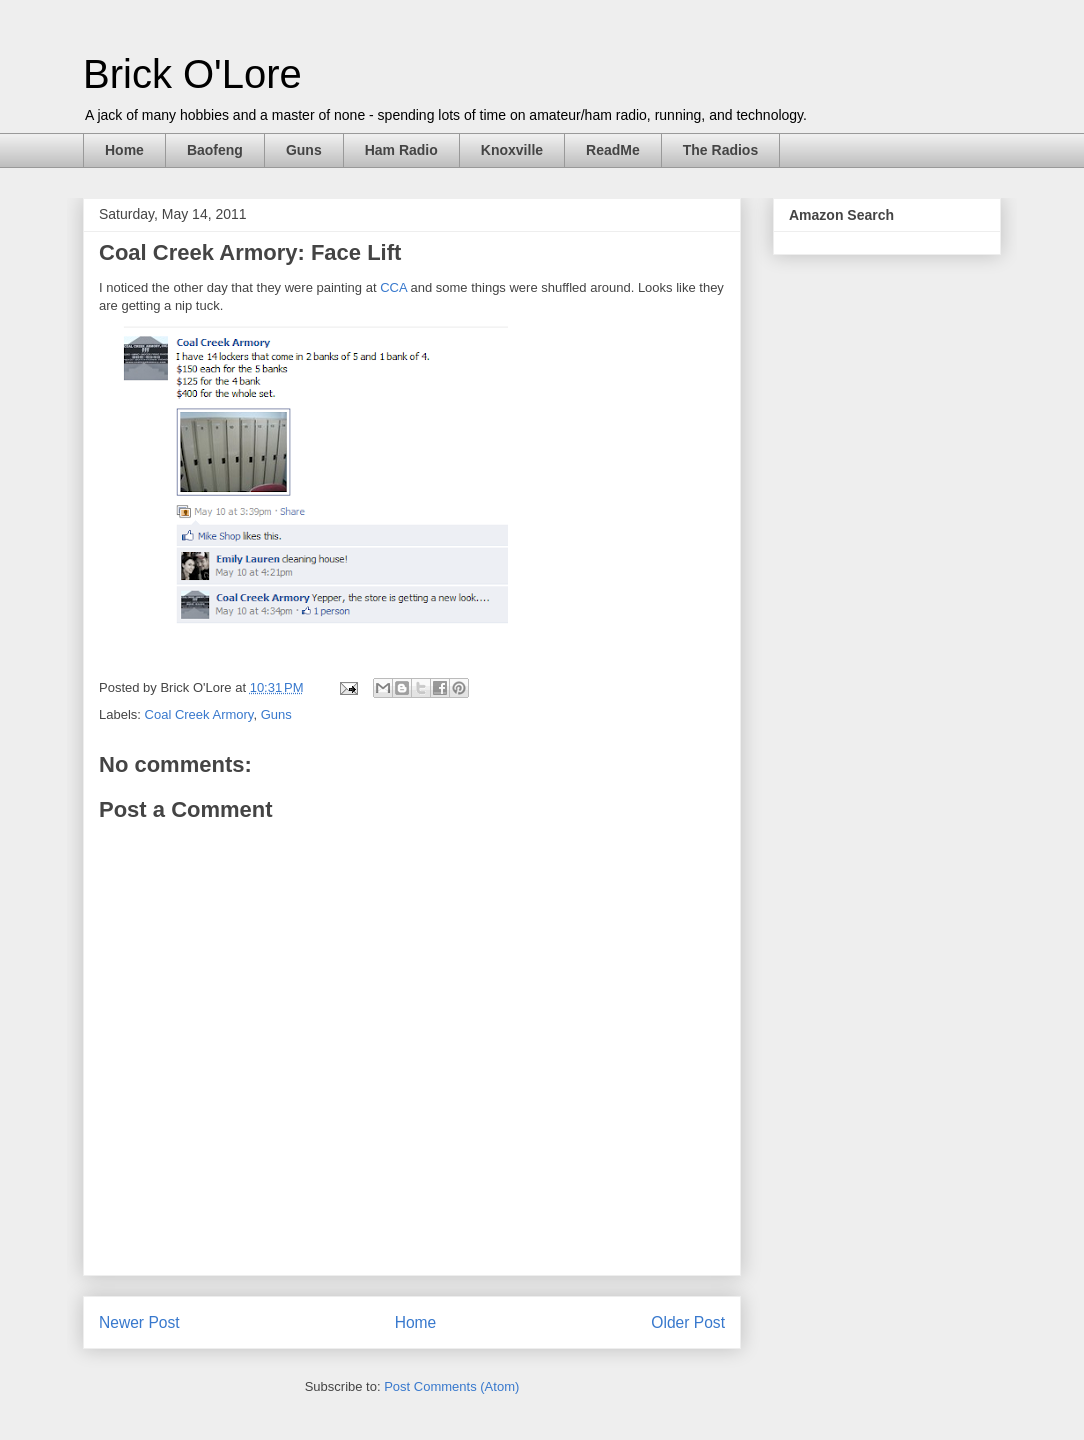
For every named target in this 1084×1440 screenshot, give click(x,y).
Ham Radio (401, 150)
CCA (393, 287)
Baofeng (215, 150)
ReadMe (613, 150)
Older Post (688, 1322)
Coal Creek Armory (199, 714)
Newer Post (139, 1322)
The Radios (720, 150)
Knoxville (512, 150)
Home (124, 150)
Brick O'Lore (192, 74)
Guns (304, 150)
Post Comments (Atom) (451, 1386)
